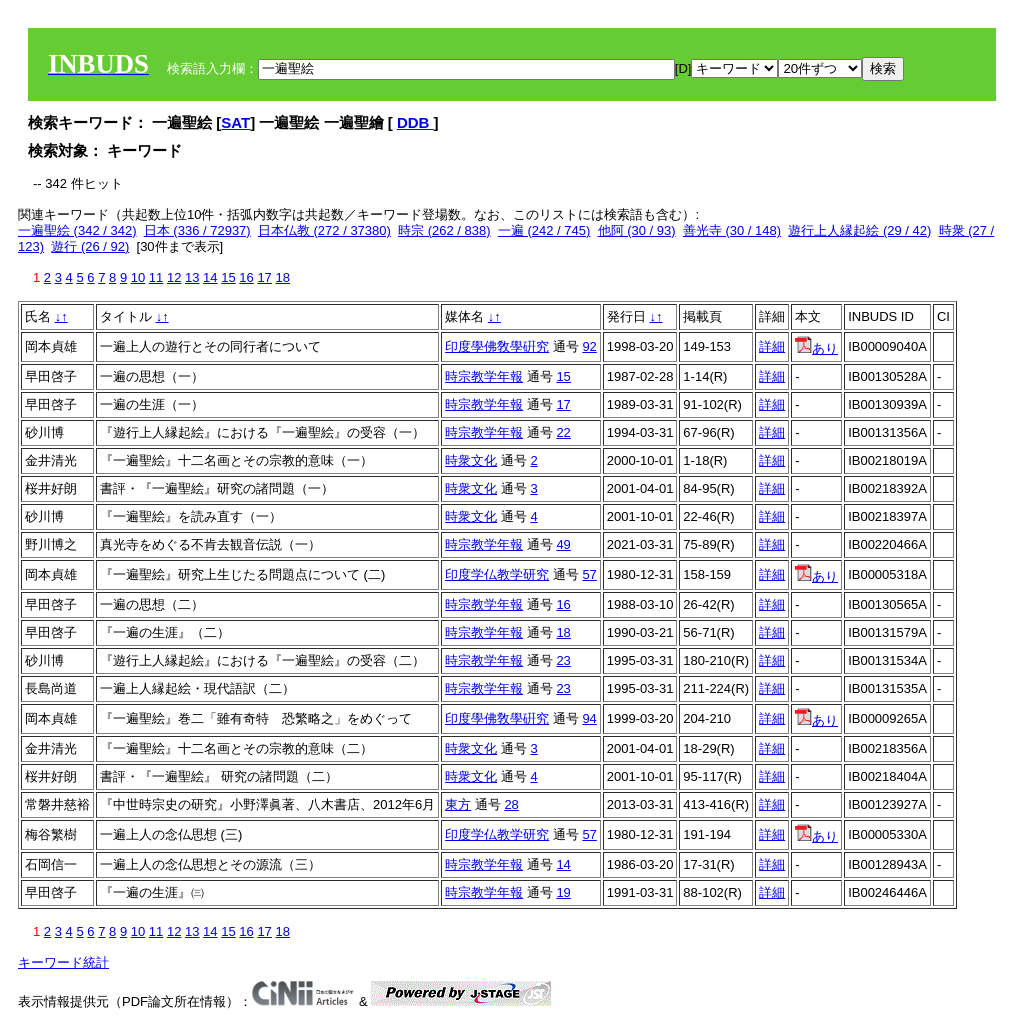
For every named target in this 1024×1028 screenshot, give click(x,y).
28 (511, 804)
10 (138, 277)
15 (228, 277)
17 (264, 277)
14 (210, 277)
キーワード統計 (63, 962)
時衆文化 (471, 460)
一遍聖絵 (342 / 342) (77, 230)
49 (563, 544)
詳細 (772, 346)
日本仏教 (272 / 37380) (324, 230)
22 (563, 432)
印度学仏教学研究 (497, 574)
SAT (235, 122)
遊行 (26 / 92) (90, 246)
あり (816, 348)
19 (563, 892)
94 (589, 718)
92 (589, 346)
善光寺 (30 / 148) (732, 230)
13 (192, 277)
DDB (415, 122)
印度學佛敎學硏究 (497, 346)
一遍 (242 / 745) (544, 230)
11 (156, 277)
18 (282, 277)
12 (174, 277)
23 (563, 660)
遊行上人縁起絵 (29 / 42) (859, 230)
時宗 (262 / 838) (444, 230)
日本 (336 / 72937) (197, 230)
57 (589, 574)
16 (246, 277)
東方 (458, 804)
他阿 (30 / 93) (637, 230)
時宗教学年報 (484, 376)
